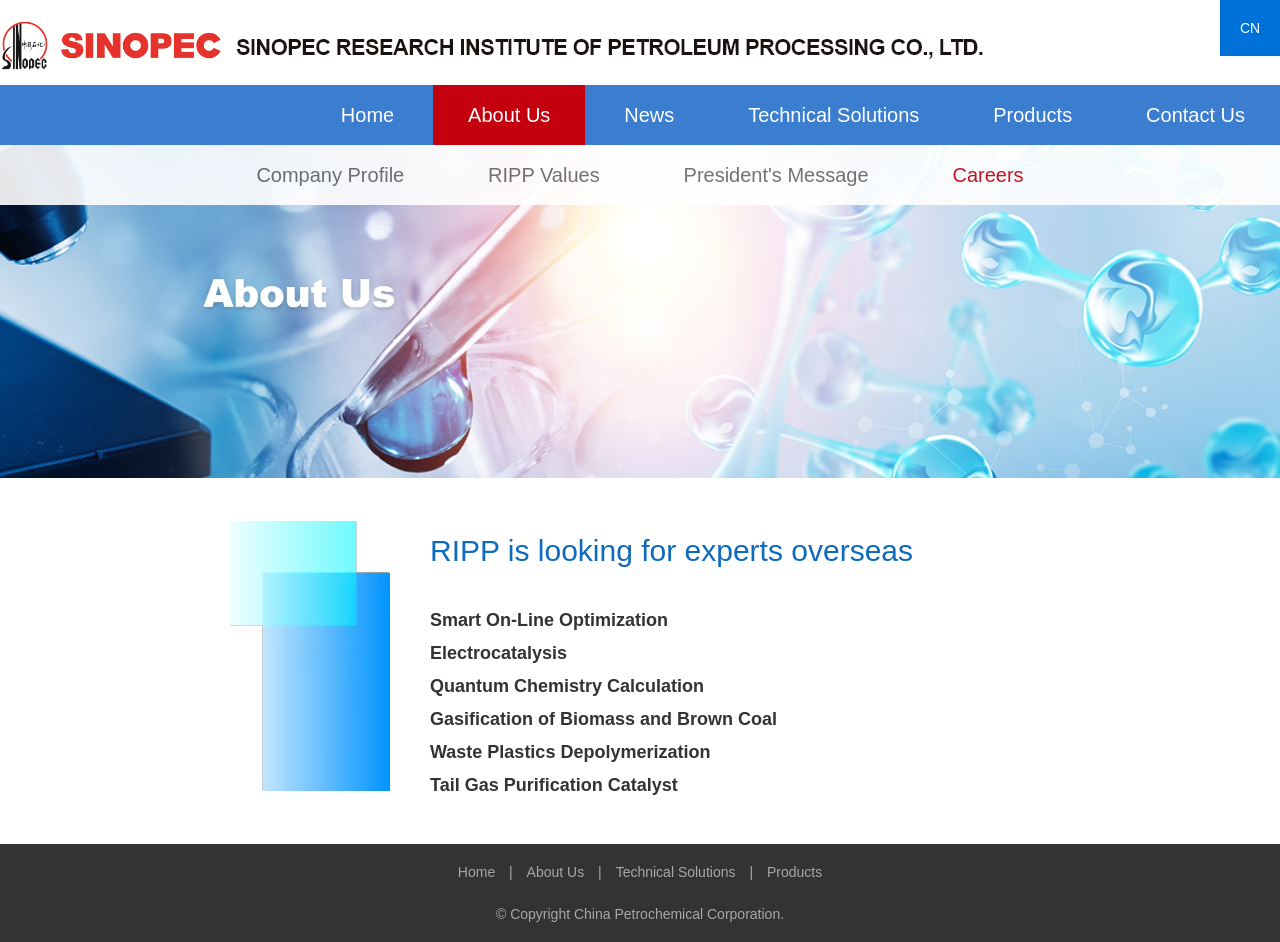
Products (1032, 115)
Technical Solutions (833, 115)
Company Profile (330, 175)
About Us (509, 115)
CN (1250, 28)
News (649, 115)
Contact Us (1195, 115)
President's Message (776, 175)
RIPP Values (544, 175)
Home (367, 115)
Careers (987, 175)
